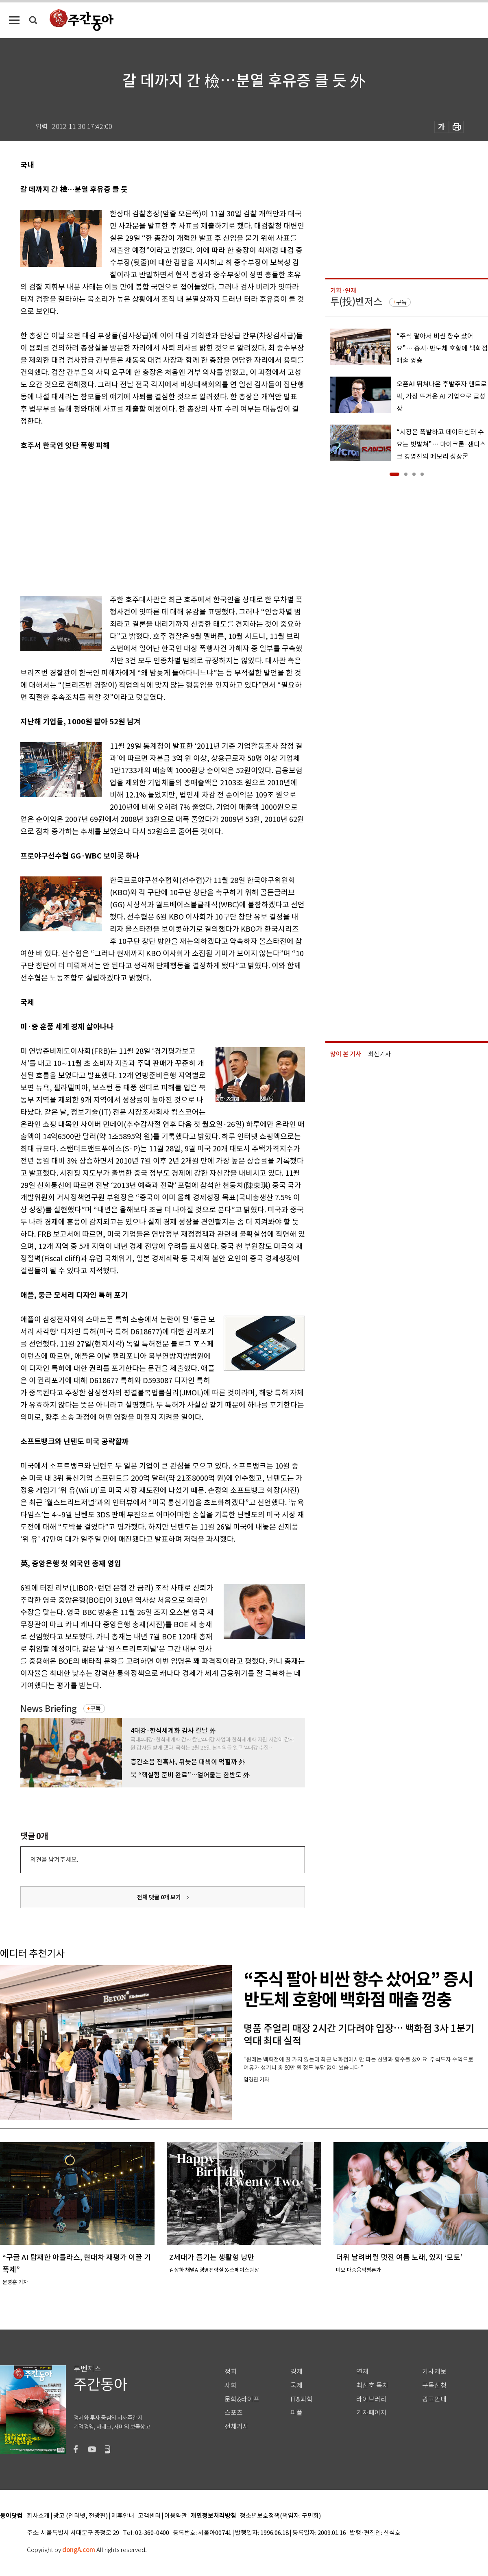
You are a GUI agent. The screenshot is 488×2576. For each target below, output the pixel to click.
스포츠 (233, 2413)
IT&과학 (301, 2399)
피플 (296, 2413)
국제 (296, 2385)
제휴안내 (122, 2516)
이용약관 (175, 2516)
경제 (296, 2371)
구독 (95, 1708)
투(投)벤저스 (356, 301)
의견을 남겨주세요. (54, 1859)
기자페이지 (371, 2413)
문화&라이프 (241, 2399)
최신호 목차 (372, 2385)
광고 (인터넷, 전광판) (80, 2516)
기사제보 (434, 2371)
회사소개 (38, 2516)
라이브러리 (371, 2399)
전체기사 (236, 2426)
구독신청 (434, 2385)
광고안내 (434, 2399)
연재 (362, 2371)
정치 (230, 2371)
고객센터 (149, 2516)
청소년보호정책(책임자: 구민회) (280, 2516)
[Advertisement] (123, 521)
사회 (230, 2385)
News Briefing (48, 1708)
